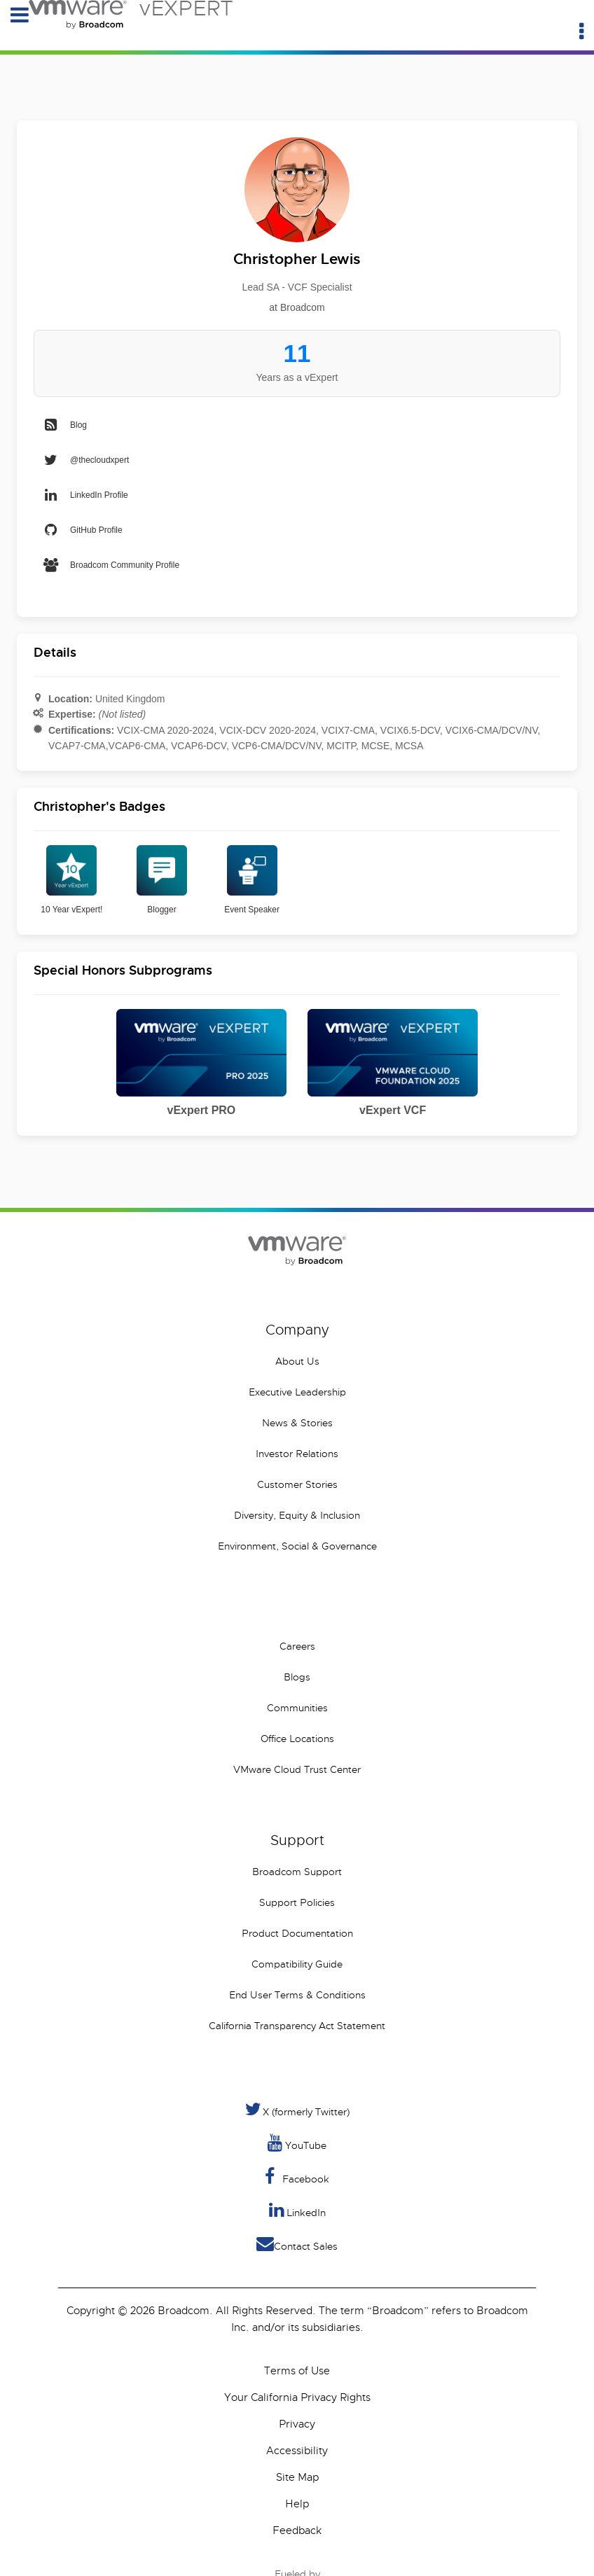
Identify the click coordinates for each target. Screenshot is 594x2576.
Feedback (297, 2530)
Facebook (297, 2176)
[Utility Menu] (581, 31)
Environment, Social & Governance (297, 1546)
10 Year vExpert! (71, 879)
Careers (297, 1646)
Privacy (297, 2424)
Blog (64, 425)
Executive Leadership (297, 1392)
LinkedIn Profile (85, 495)
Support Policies (297, 1902)
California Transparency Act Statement (297, 2025)
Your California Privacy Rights (297, 2397)
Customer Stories (297, 1484)
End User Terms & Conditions (297, 1995)
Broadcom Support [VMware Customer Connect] (297, 1871)
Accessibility (297, 2450)
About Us (297, 1361)
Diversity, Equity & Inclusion (297, 1515)
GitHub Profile (82, 530)
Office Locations (297, 1738)
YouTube (297, 2143)
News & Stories (297, 1422)
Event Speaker (251, 879)
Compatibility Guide (297, 1964)
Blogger (162, 879)
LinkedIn (297, 2210)
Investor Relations (297, 1453)
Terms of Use (297, 2371)
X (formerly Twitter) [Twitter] (297, 2109)
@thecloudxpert (85, 460)
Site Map (297, 2477)
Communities (297, 1707)
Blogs (297, 1677)
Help (297, 2504)
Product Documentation (297, 1933)
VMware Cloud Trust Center (297, 1769)
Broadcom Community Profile (110, 565)
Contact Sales (297, 2244)
